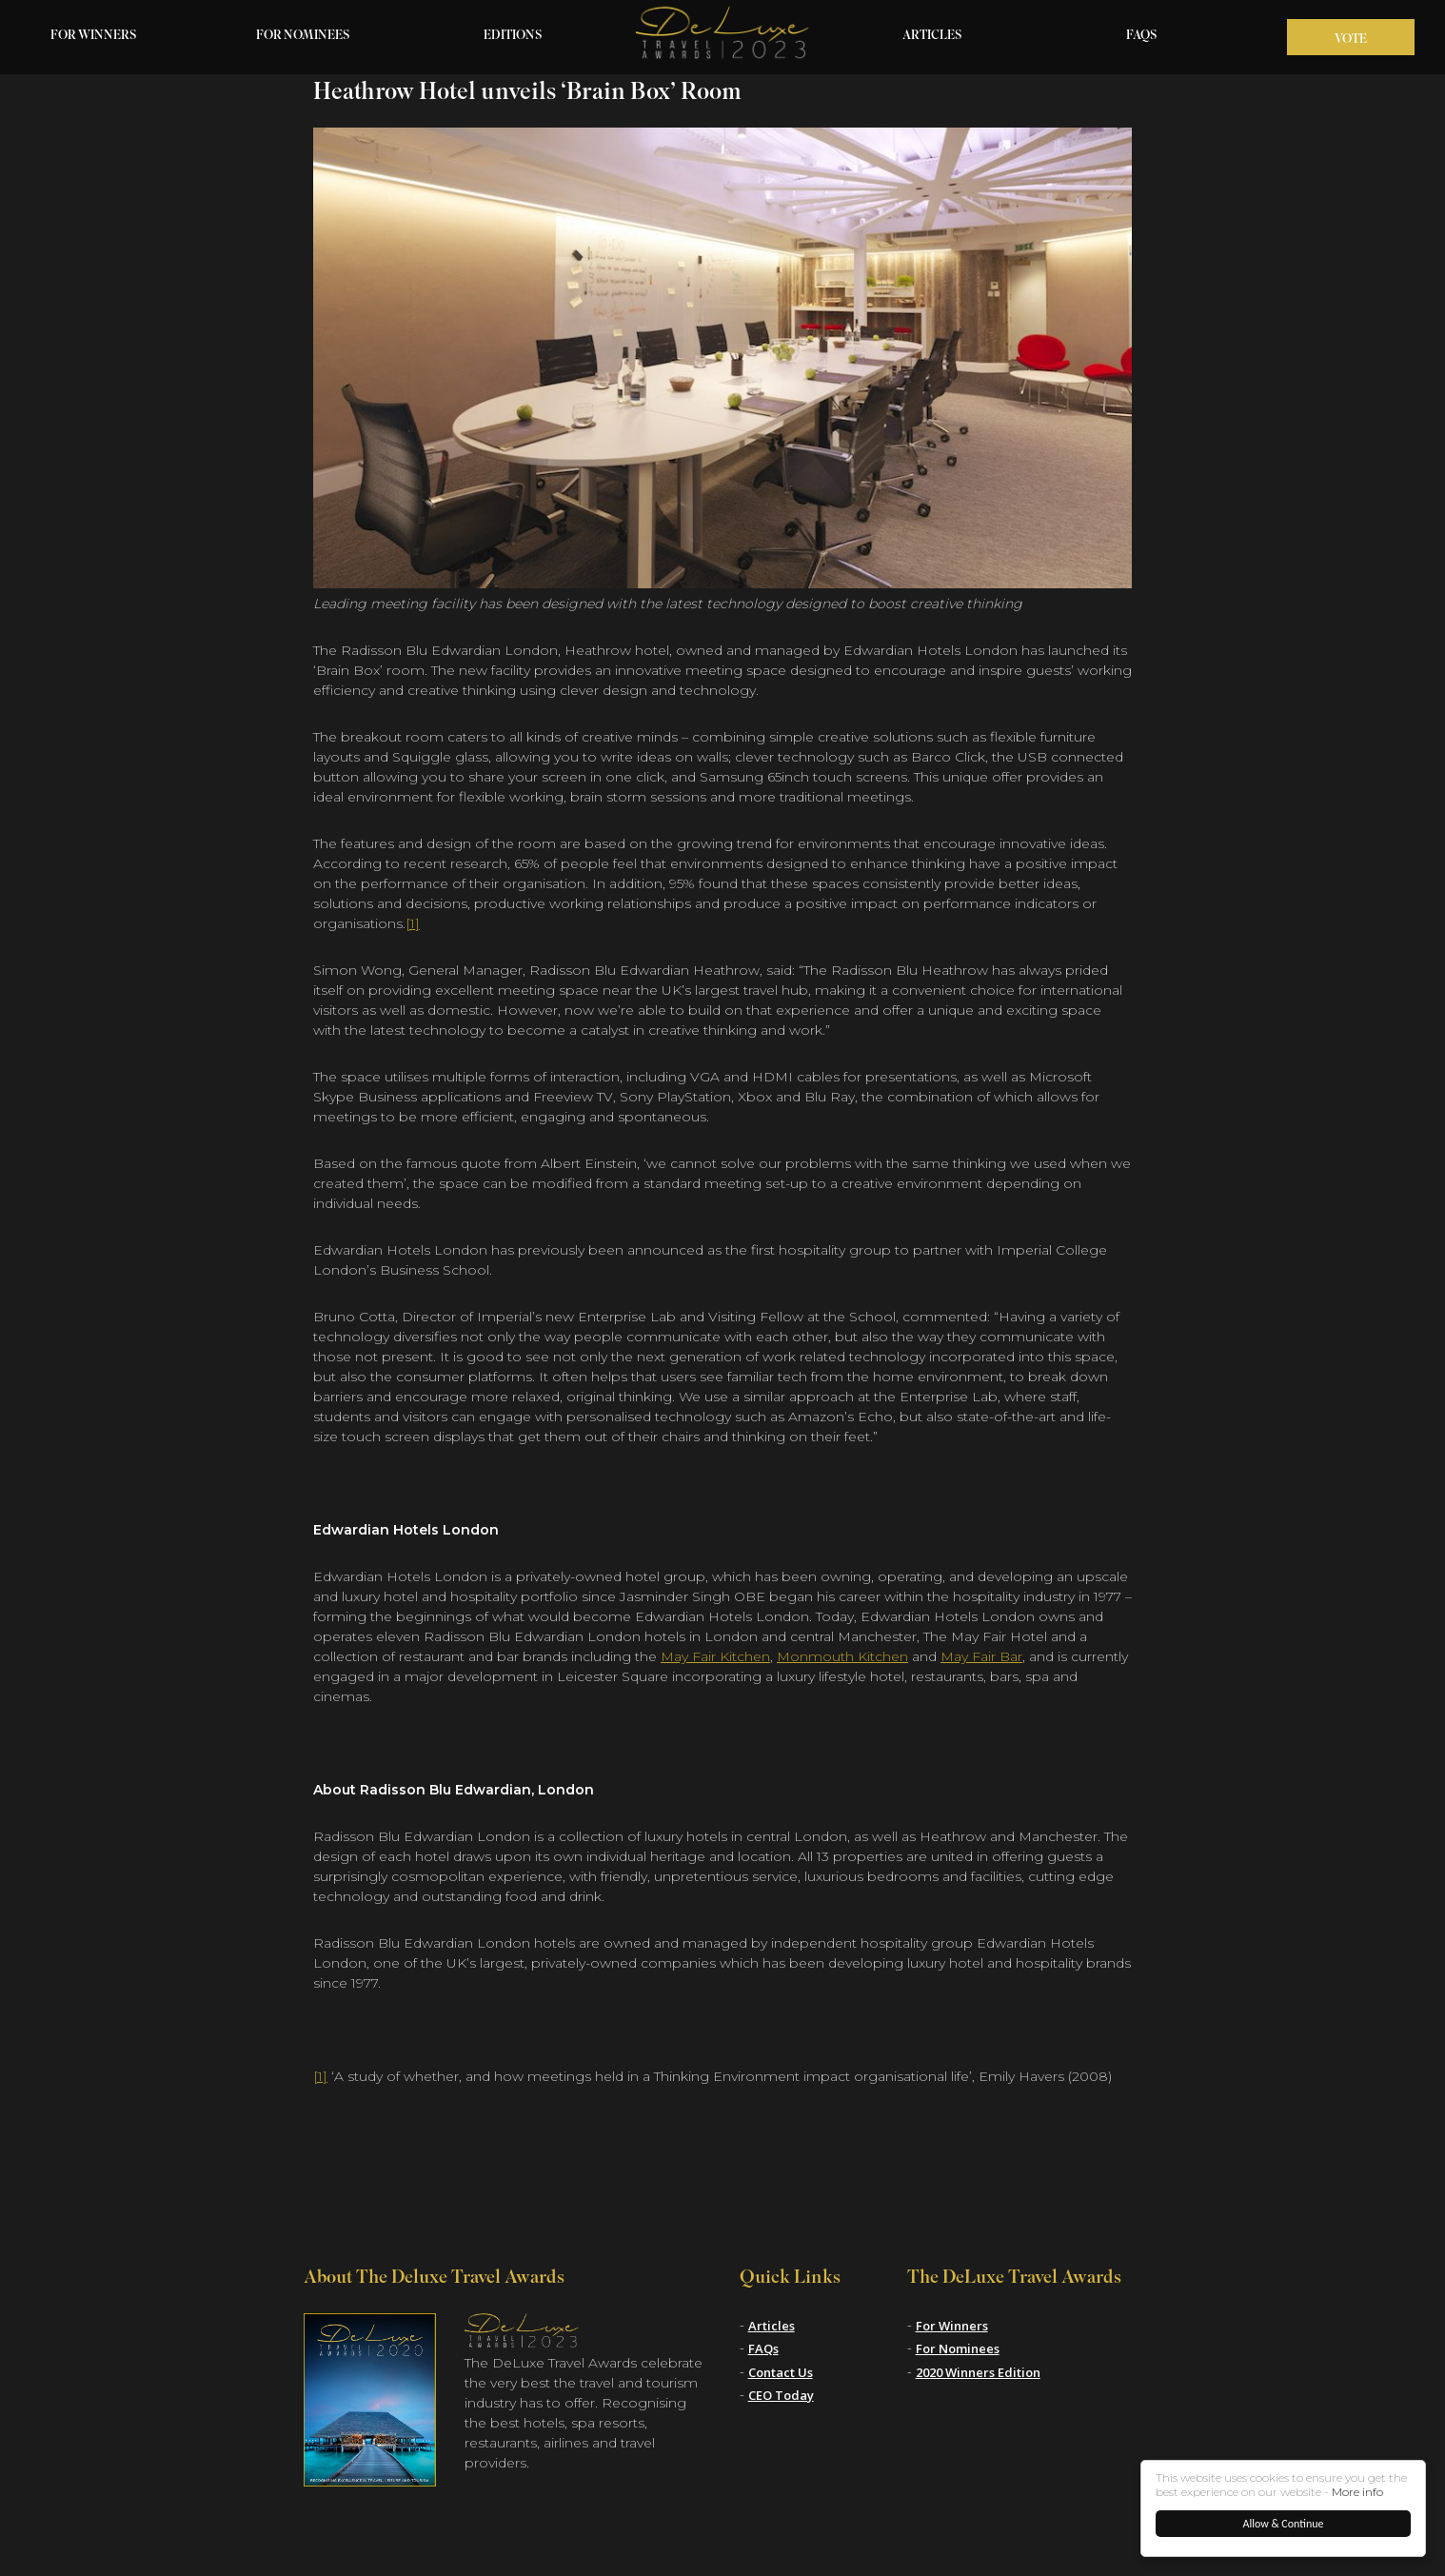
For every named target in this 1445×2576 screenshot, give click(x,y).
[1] (413, 923)
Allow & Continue (1283, 2523)
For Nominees (303, 36)
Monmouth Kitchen (842, 1656)
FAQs (1142, 36)
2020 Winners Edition (978, 2372)
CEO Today (781, 2395)
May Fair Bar (981, 1656)
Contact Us (780, 2372)
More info (1357, 2492)
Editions (513, 36)
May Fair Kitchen (715, 1656)
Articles (932, 36)
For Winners (93, 36)
